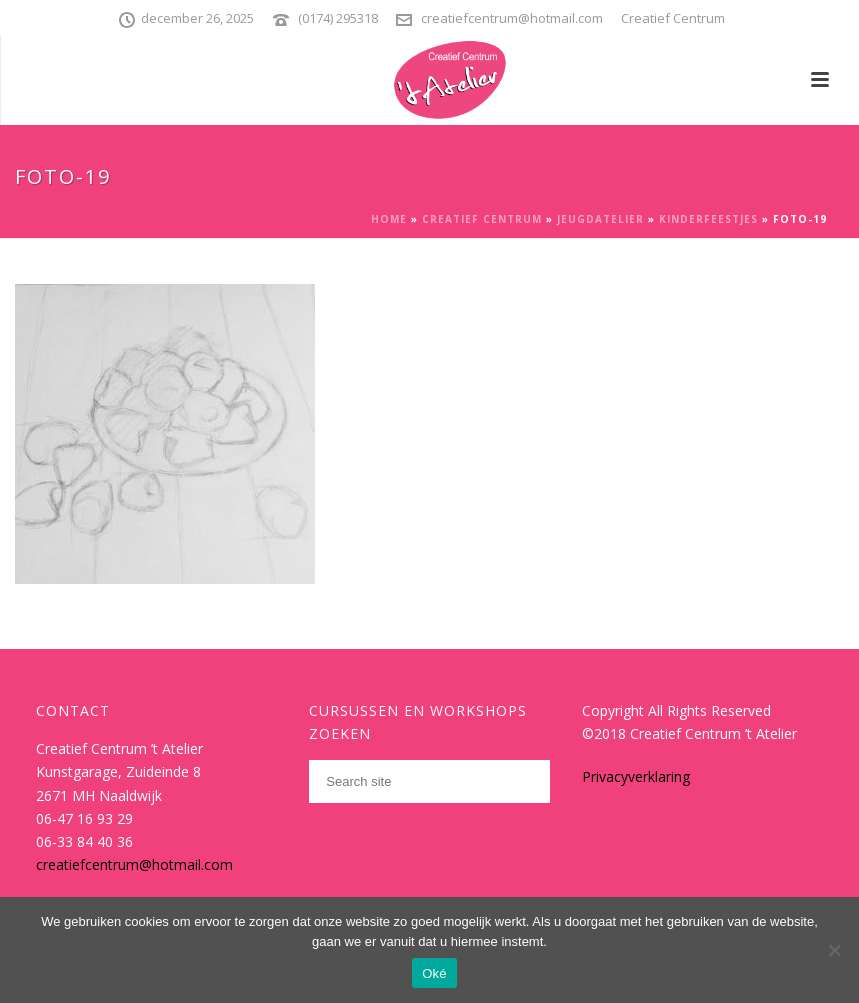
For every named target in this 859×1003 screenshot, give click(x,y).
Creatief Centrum (482, 219)
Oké (434, 973)
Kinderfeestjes (708, 219)
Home (389, 219)
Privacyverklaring (636, 776)
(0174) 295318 (338, 18)
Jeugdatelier (600, 219)
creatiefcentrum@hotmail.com (512, 18)
